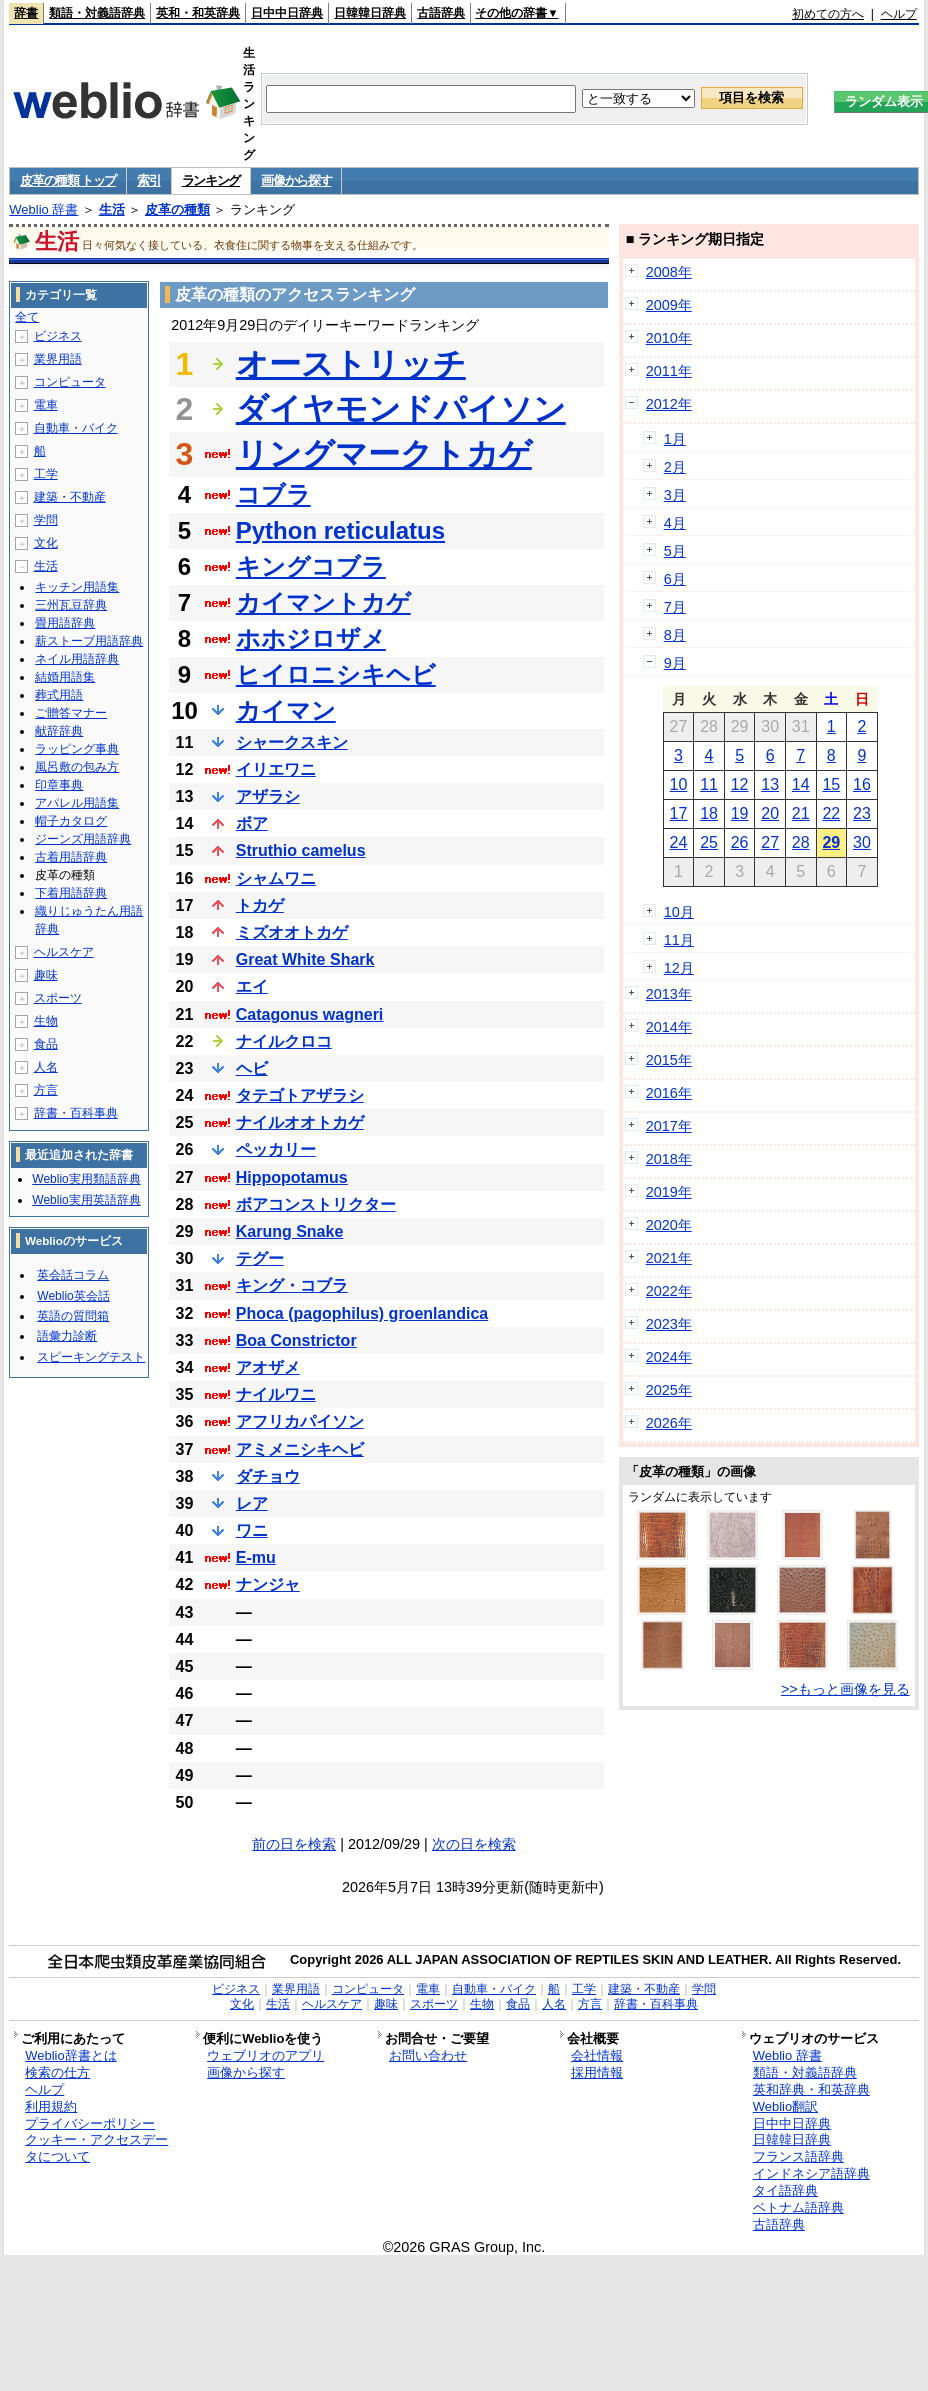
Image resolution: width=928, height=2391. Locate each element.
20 (770, 813)
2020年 (669, 1225)
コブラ (273, 494)
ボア (252, 823)
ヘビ (252, 1068)
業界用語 (58, 359)
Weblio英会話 (73, 1296)
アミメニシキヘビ (300, 1449)
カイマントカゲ (323, 602)
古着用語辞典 (71, 857)
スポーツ (58, 998)
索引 (148, 180)
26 (740, 842)
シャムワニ (276, 878)
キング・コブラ (292, 1285)
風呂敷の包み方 (77, 767)
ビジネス (58, 336)
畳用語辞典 (65, 623)
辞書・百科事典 (76, 1113)
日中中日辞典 (287, 13)
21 (801, 813)
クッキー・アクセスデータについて (96, 2148)
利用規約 (51, 2106)
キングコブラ (311, 566)
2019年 (669, 1192)
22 (831, 813)
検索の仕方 (57, 2072)
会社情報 (597, 2055)
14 (801, 784)
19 (740, 813)
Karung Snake (290, 1231)
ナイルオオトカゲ (300, 1122)
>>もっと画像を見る (845, 1689)
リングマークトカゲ (384, 454)
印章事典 (59, 785)
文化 (46, 543)
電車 (46, 405)
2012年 (669, 404)
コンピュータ (70, 382)
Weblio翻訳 (785, 2106)
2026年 (669, 1423)
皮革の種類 (177, 209)
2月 (675, 467)
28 (801, 842)
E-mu (256, 1557)
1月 (675, 439)
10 (679, 784)
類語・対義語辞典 (97, 13)
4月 (675, 523)
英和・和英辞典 (198, 13)
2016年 (669, 1093)
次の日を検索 (474, 1844)
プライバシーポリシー (90, 2123)
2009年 (669, 305)
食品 (46, 1044)
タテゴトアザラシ (300, 1095)
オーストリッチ (351, 364)
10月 (679, 912)
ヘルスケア (64, 952)
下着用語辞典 (71, 893)
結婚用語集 (65, 677)
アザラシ (268, 796)
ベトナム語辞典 (798, 2207)
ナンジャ (268, 1584)
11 (709, 784)
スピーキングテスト (91, 1357)
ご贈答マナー (71, 713)
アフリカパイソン (300, 1421)
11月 (679, 940)
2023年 (669, 1324)
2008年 (669, 272)
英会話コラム (73, 1275)
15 (831, 784)
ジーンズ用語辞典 (83, 839)
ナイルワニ (276, 1394)
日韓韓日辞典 (370, 13)
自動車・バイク (76, 428)
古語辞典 (441, 13)
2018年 (669, 1159)
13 (770, 784)
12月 (679, 968)
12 (740, 784)
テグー (260, 1258)
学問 (46, 520)
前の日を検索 (294, 1844)
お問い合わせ (428, 2055)
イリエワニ (276, 769)
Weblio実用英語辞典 (86, 1200)
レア (252, 1503)
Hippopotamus (292, 1177)
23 (862, 813)
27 (770, 842)
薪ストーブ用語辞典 (89, 641)
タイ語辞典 (785, 2190)
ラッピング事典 (77, 749)
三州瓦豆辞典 (71, 605)
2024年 (669, 1357)
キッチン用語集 (77, 587)
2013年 (669, 994)
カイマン (286, 710)
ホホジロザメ (311, 638)
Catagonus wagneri (310, 1014)
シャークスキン (292, 742)
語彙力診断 (67, 1336)
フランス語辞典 (798, 2156)
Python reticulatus (340, 530)
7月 (675, 607)
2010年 (669, 338)
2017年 (669, 1126)
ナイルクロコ (284, 1041)
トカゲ (260, 905)
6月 (675, 579)
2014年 (669, 1027)
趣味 (46, 975)
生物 (46, 1021)
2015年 (669, 1060)
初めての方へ (828, 14)
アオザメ (268, 1367)
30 (862, 842)
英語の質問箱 (73, 1316)
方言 (46, 1090)
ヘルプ (899, 14)
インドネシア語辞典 (811, 2173)
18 (709, 813)
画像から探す (296, 180)
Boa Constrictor (296, 1340)
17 (679, 813)
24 (679, 842)
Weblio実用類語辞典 (86, 1179)
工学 (46, 474)
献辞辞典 (59, 731)
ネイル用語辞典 (77, 659)
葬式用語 (59, 695)
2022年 (669, 1291)
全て (27, 317)
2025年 (669, 1390)
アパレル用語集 (77, 803)
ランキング (211, 180)
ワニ (252, 1530)
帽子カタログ (71, 821)
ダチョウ (268, 1476)
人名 (46, 1067)
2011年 (669, 371)
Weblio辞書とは (70, 2055)
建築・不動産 (70, 497)
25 (709, 842)
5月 (675, 551)
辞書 (26, 13)
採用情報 (597, 2072)
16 (862, 784)
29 (831, 842)
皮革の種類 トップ (68, 180)
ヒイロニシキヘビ (336, 674)
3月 (675, 495)
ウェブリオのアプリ (265, 2055)
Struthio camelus (301, 850)
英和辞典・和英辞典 (811, 2089)
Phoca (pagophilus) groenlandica (362, 1313)
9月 (675, 663)
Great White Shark (305, 959)
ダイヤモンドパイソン (401, 409)
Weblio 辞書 (43, 209)
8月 (675, 635)
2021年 (669, 1258)
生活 (112, 209)
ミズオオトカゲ (292, 932)
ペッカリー (276, 1149)
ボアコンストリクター (316, 1204)
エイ (252, 986)
